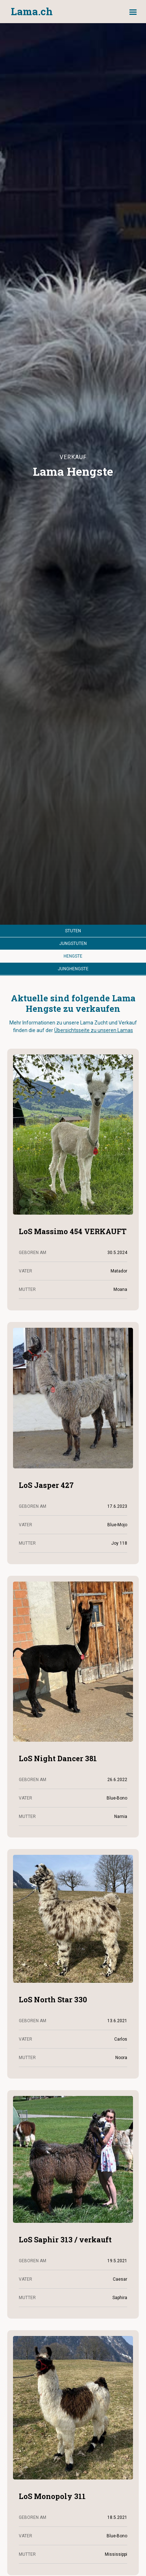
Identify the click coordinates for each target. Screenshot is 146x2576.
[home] (30, 11)
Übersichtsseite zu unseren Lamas (93, 1030)
